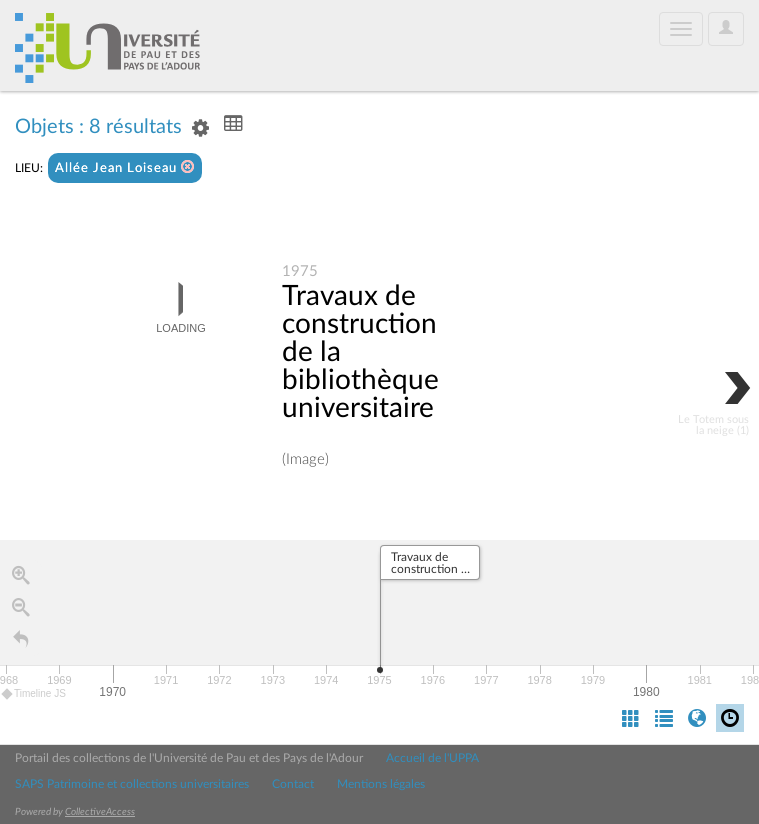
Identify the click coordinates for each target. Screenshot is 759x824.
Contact (293, 784)
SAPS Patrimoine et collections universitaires (132, 784)
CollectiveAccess (100, 812)
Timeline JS (34, 694)
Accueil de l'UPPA (432, 758)
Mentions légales (381, 784)
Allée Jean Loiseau (125, 167)
